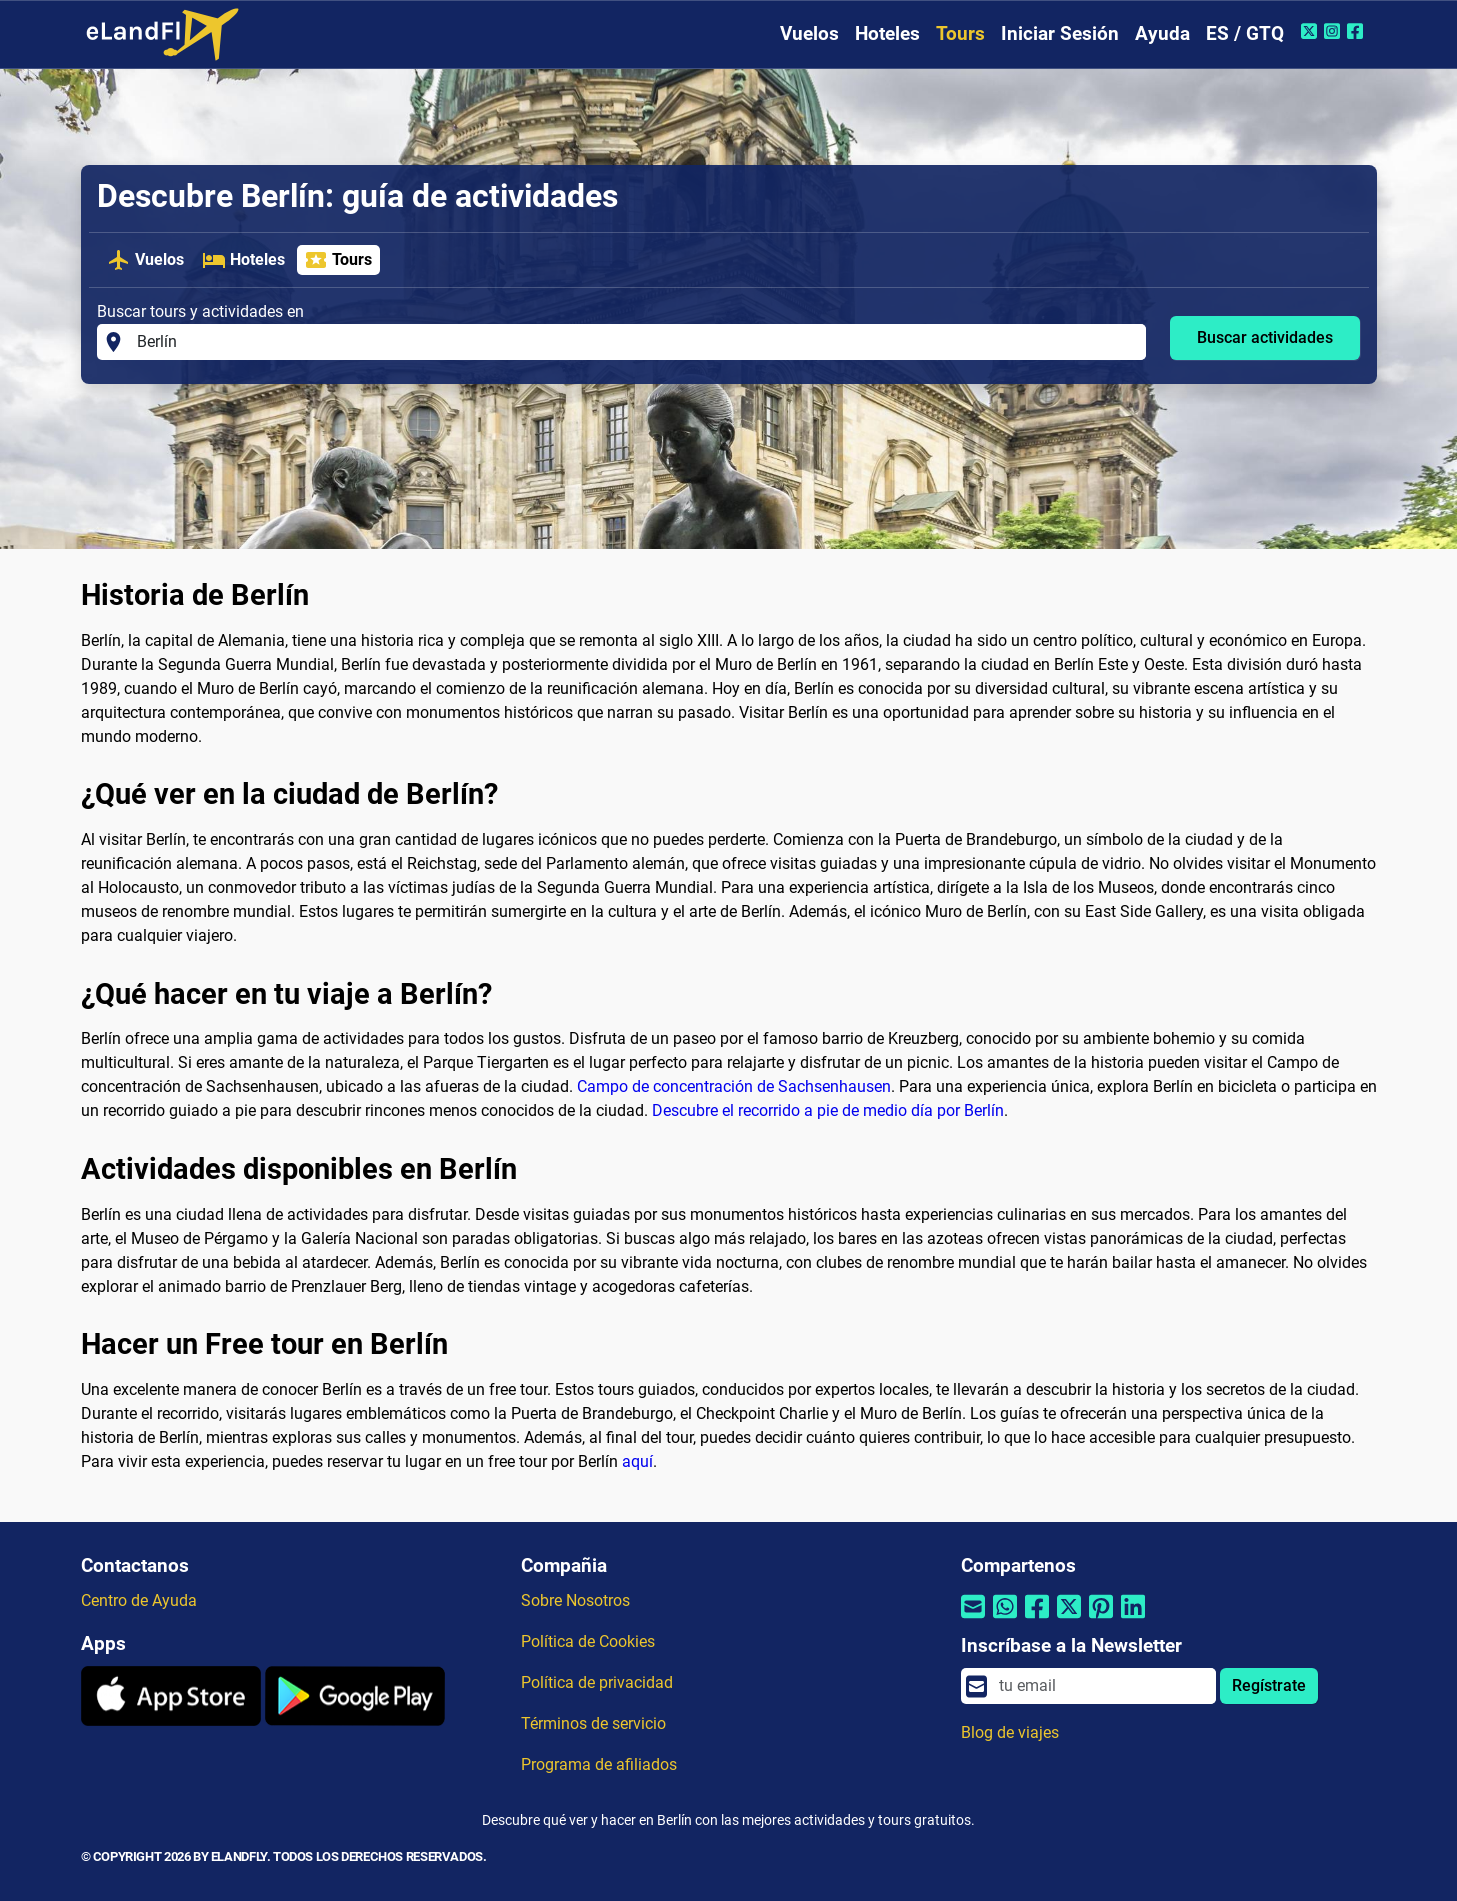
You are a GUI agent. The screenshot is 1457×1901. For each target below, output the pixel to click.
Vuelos (809, 33)
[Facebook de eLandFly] (1357, 31)
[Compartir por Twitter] (1069, 1619)
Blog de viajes (1010, 1732)
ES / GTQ (1245, 33)
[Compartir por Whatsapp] (1005, 1619)
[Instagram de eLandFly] (1334, 31)
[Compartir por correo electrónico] (973, 1619)
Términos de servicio (593, 1723)
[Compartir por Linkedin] (1133, 1619)
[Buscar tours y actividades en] (635, 342)
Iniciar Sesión (1060, 33)
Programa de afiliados (599, 1764)
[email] (1101, 1686)
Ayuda (1162, 33)
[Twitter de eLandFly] (1311, 31)
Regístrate (1269, 1685)
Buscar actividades (1265, 337)
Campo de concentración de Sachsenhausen (734, 1086)
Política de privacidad (597, 1682)
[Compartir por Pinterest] (1101, 1619)
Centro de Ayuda (139, 1600)
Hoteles (887, 33)
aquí (637, 1461)
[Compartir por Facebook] (1037, 1619)
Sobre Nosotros (575, 1600)
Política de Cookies (588, 1641)
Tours (960, 33)
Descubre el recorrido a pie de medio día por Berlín (828, 1110)
